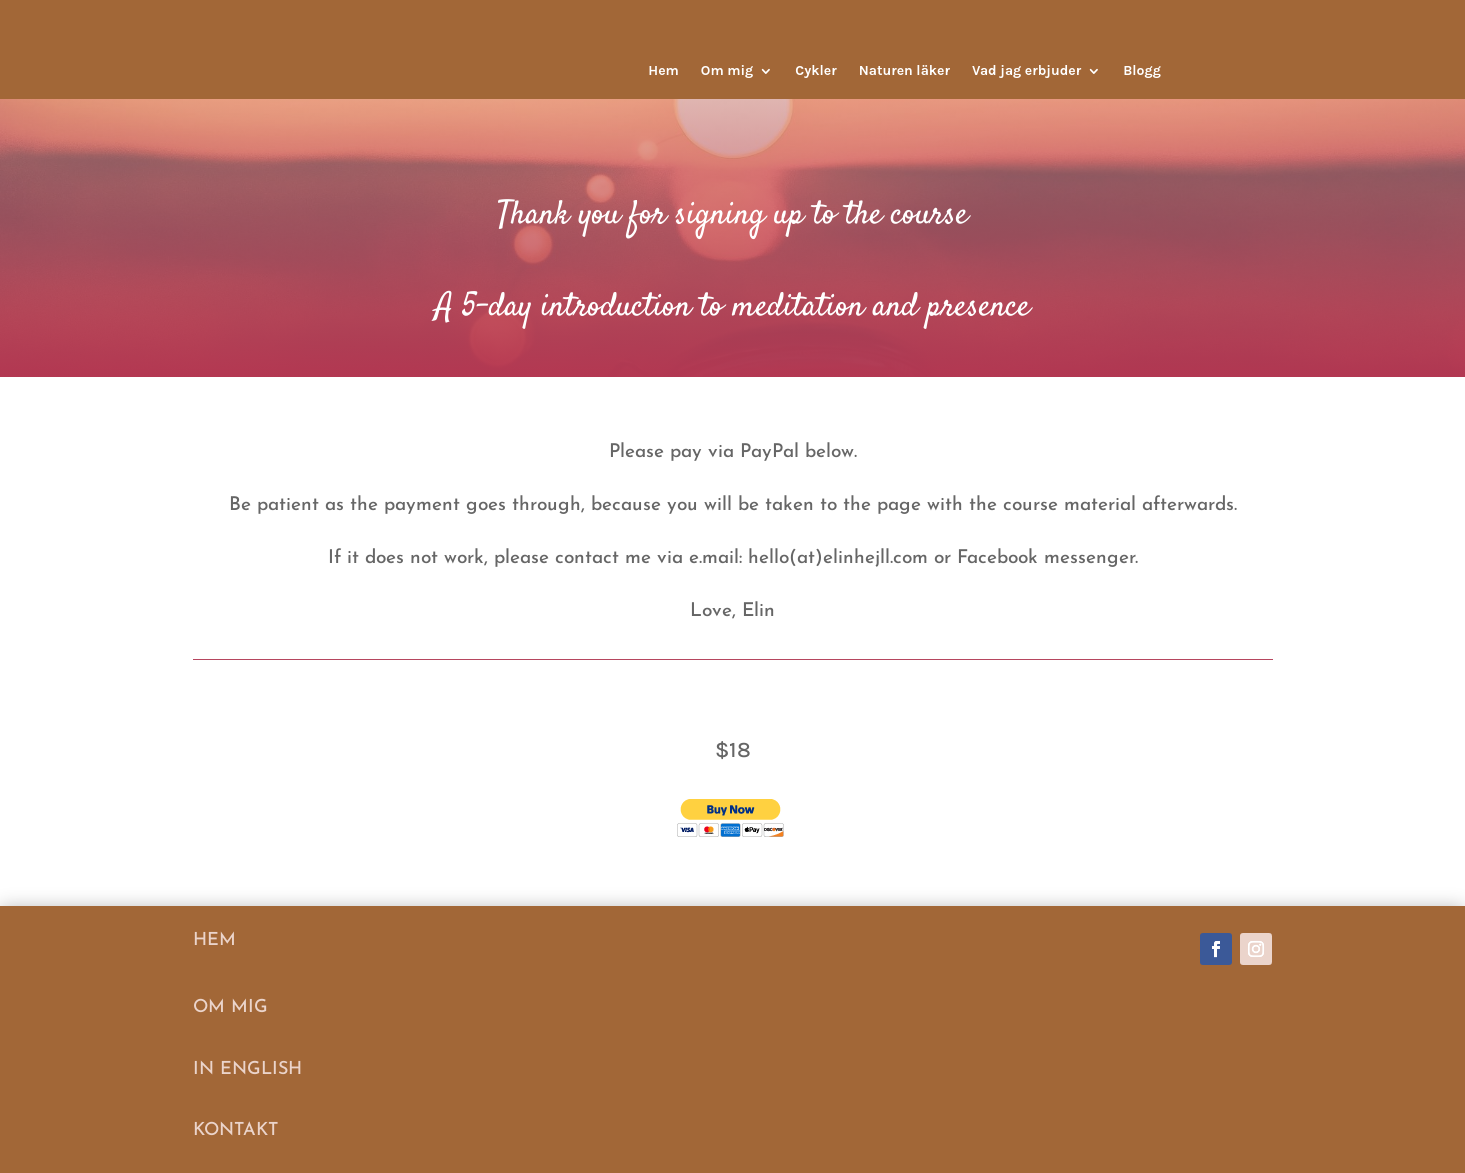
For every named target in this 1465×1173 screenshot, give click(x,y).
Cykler (815, 71)
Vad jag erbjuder (1026, 71)
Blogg (1142, 71)
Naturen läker (904, 71)
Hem (663, 71)
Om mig (727, 71)
